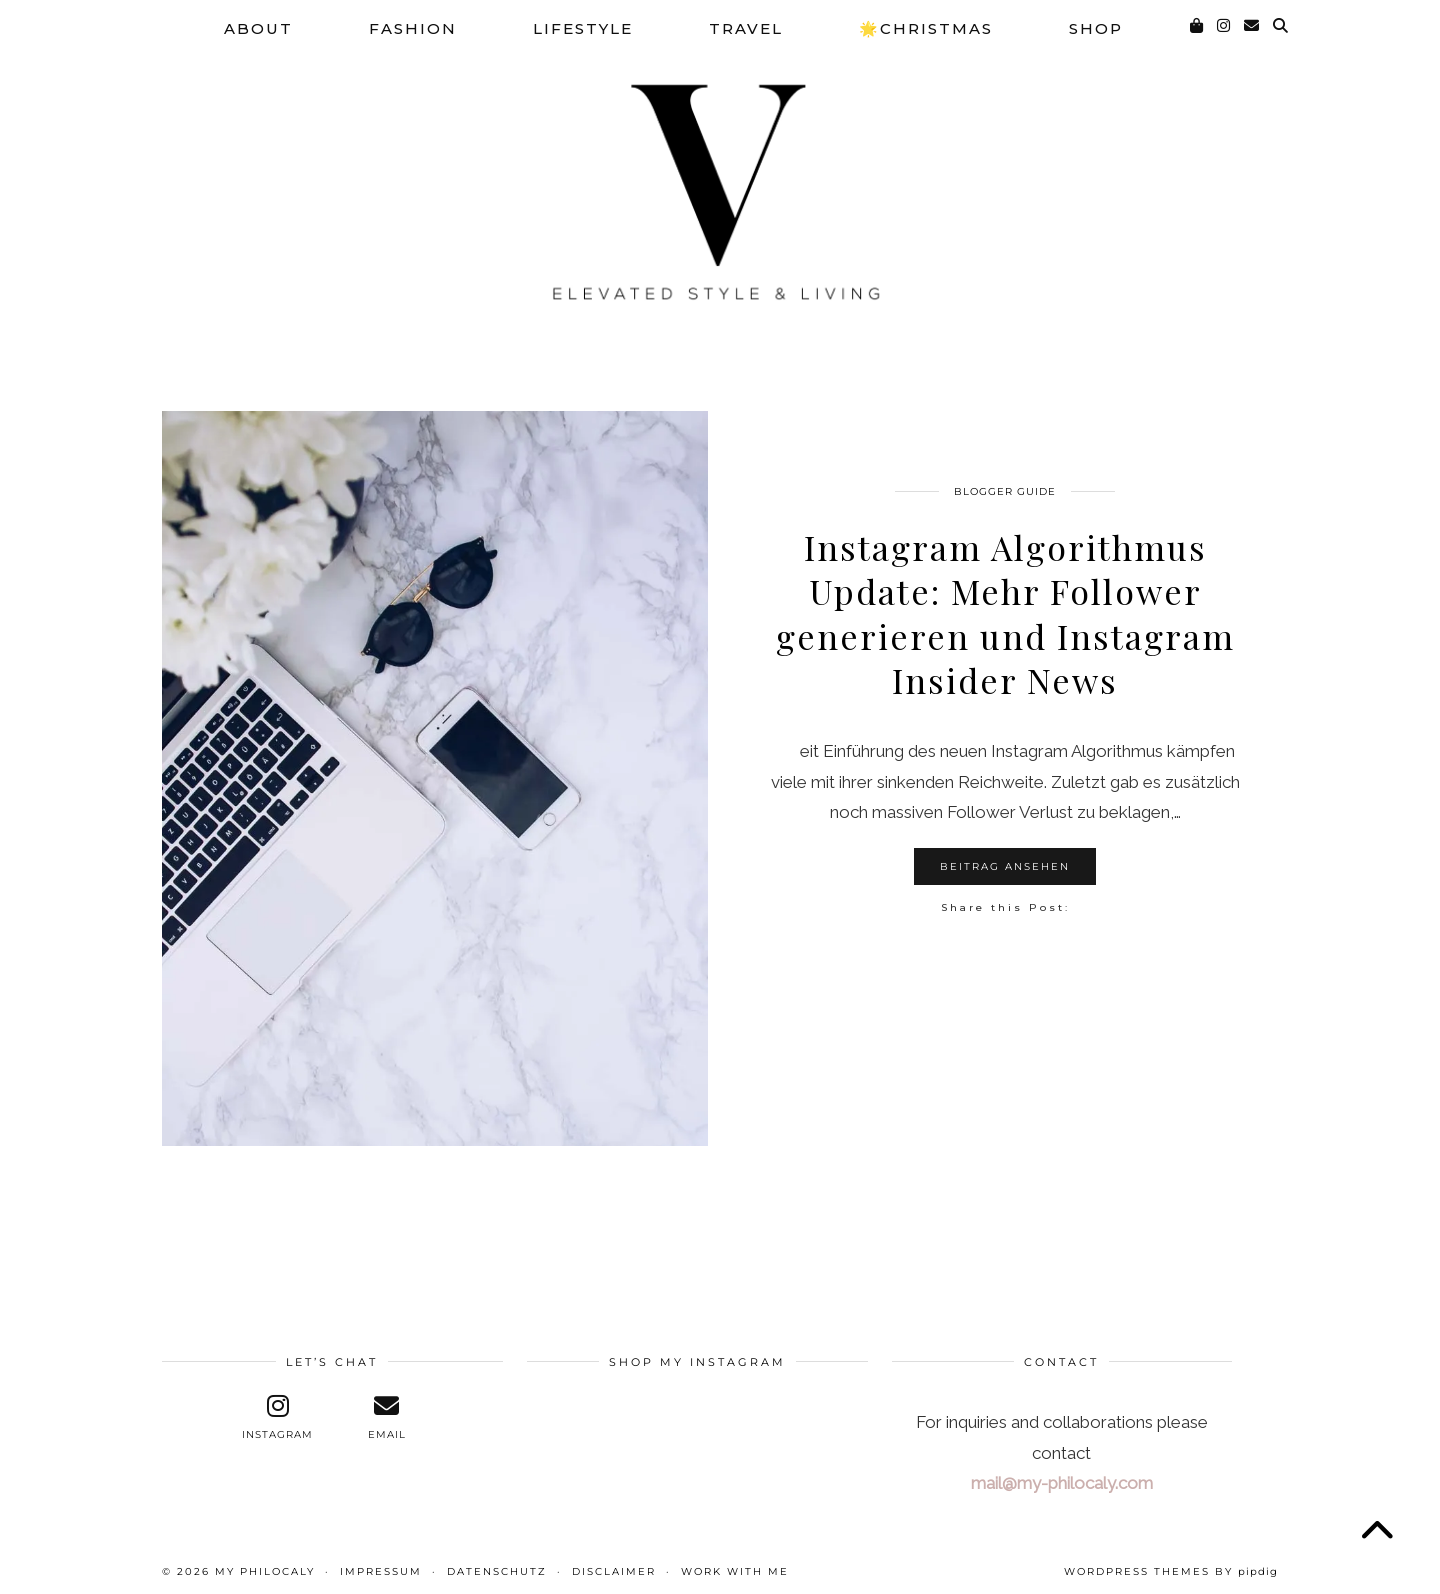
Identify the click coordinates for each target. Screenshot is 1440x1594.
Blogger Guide (1005, 491)
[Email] (1252, 25)
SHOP (1096, 28)
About (258, 28)
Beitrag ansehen (1005, 866)
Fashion (413, 28)
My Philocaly (265, 1571)
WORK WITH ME (735, 1571)
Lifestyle (583, 28)
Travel (746, 28)
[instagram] (277, 1417)
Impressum (381, 1571)
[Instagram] (1224, 25)
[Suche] (1281, 25)
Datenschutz (497, 1571)
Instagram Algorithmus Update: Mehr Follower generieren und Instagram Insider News (1005, 613)
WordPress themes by (1171, 1571)
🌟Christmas (926, 28)
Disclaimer (614, 1571)
